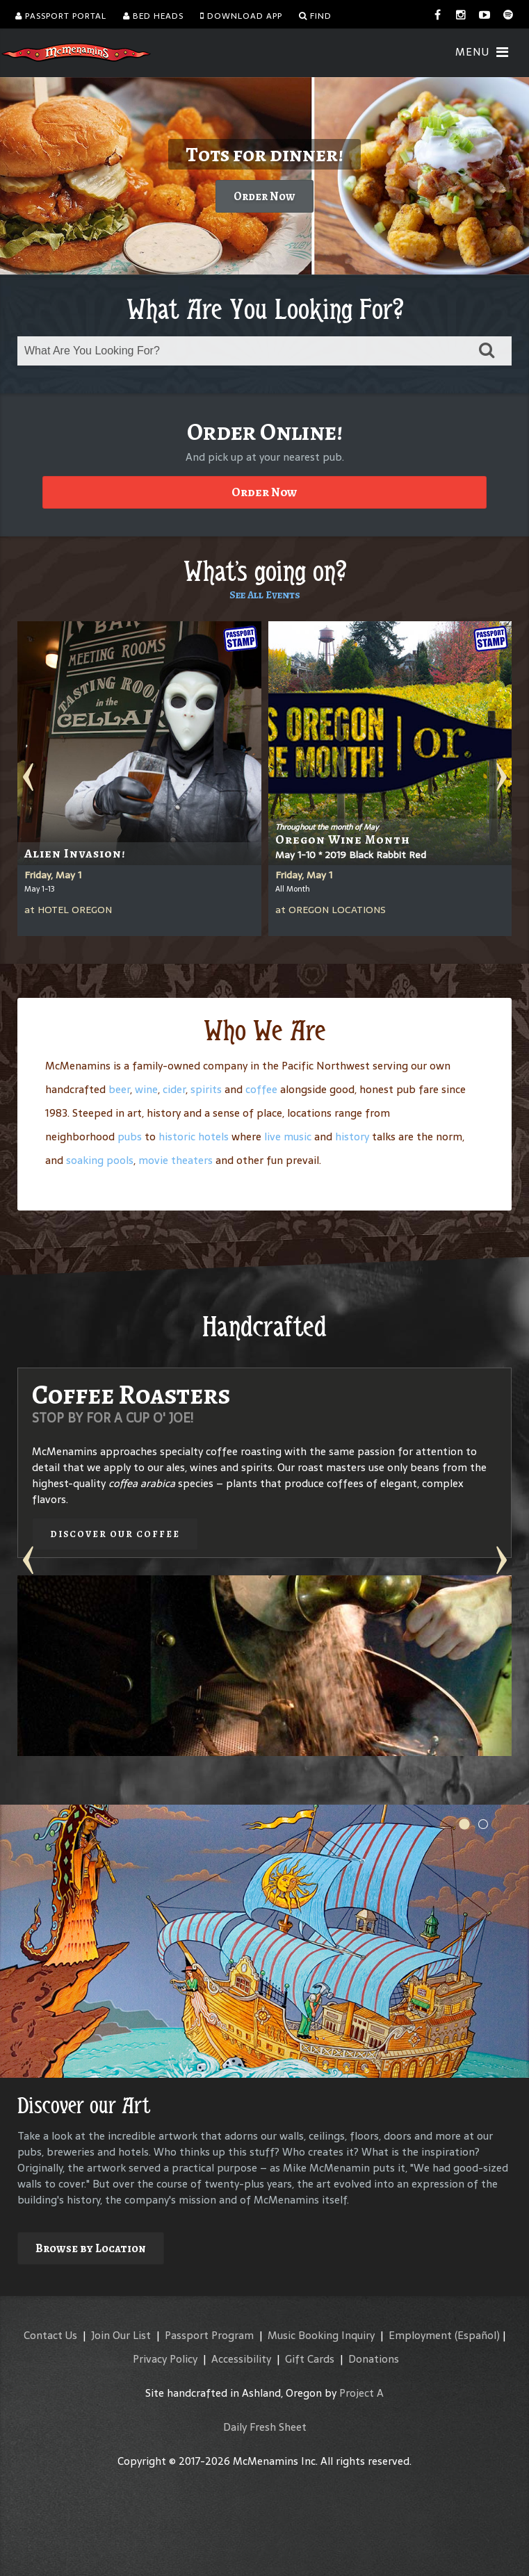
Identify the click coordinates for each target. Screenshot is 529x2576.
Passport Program (209, 2335)
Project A (361, 2393)
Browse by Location (90, 2248)
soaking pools (99, 1160)
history (352, 1136)
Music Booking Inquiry (321, 2335)
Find (315, 16)
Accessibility (241, 2359)
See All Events (264, 595)
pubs (129, 1136)
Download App (241, 16)
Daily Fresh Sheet (265, 2427)
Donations (373, 2359)
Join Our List (121, 2335)
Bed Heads (153, 16)
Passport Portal (60, 16)
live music (287, 1136)
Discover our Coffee (115, 1534)
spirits (206, 1089)
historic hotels (193, 1136)
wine (146, 1089)
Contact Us (50, 2335)
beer (119, 1089)
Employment (420, 2335)
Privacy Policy (165, 2359)
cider (174, 1089)
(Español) (477, 2335)
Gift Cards (309, 2359)
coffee (261, 1089)
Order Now (264, 196)
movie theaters (175, 1160)
